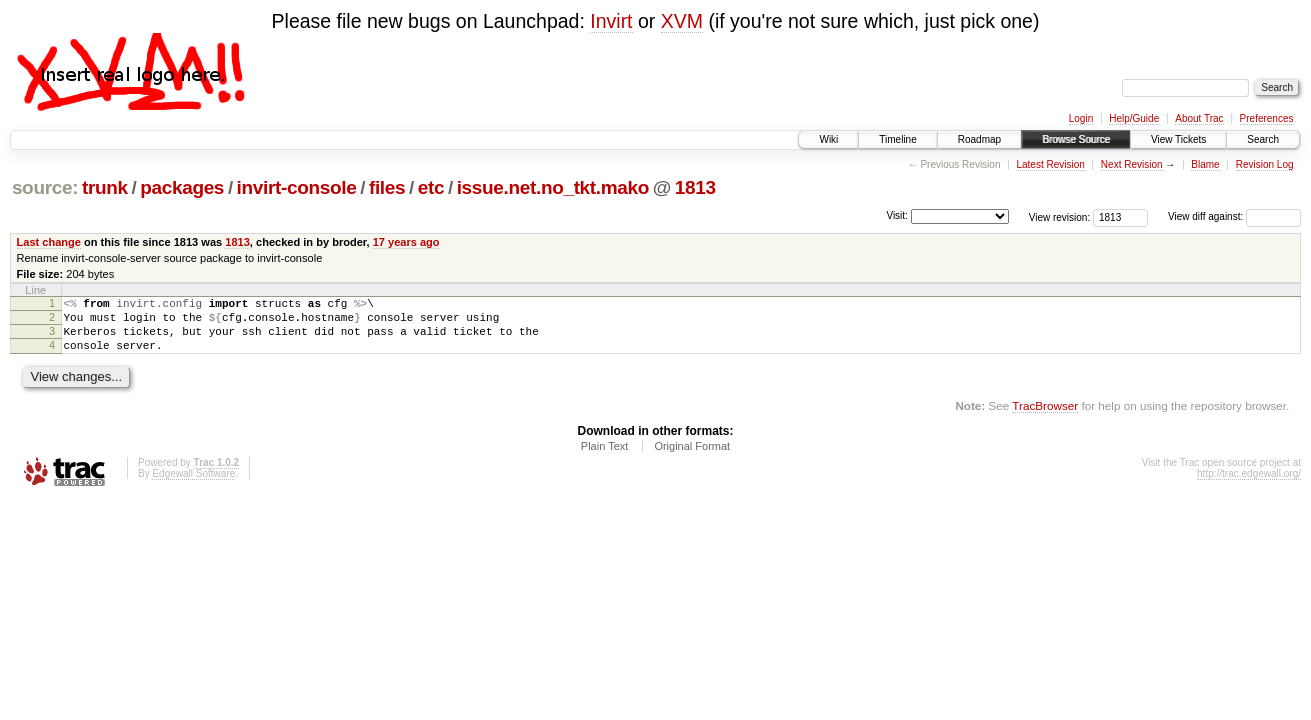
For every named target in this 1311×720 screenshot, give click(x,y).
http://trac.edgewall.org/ (1249, 485)
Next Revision (1132, 164)
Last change (49, 242)
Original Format (692, 458)
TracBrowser (1045, 417)
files (387, 187)
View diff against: (1234, 216)
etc (431, 187)
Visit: (897, 215)
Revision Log (1265, 164)
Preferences (1267, 118)
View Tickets (1178, 139)
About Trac (1199, 118)
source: (45, 187)
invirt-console (297, 187)
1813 (695, 187)
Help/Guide (1134, 118)
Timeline (897, 139)
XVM (682, 21)
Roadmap (979, 139)
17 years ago (406, 242)
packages (182, 187)
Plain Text (605, 458)
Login (1081, 118)
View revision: (1060, 216)
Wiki (828, 139)
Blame (1205, 164)
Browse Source (1076, 139)
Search (1263, 139)
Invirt (611, 21)
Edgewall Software (193, 485)
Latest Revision (1050, 164)
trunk (105, 187)
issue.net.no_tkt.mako (553, 187)
